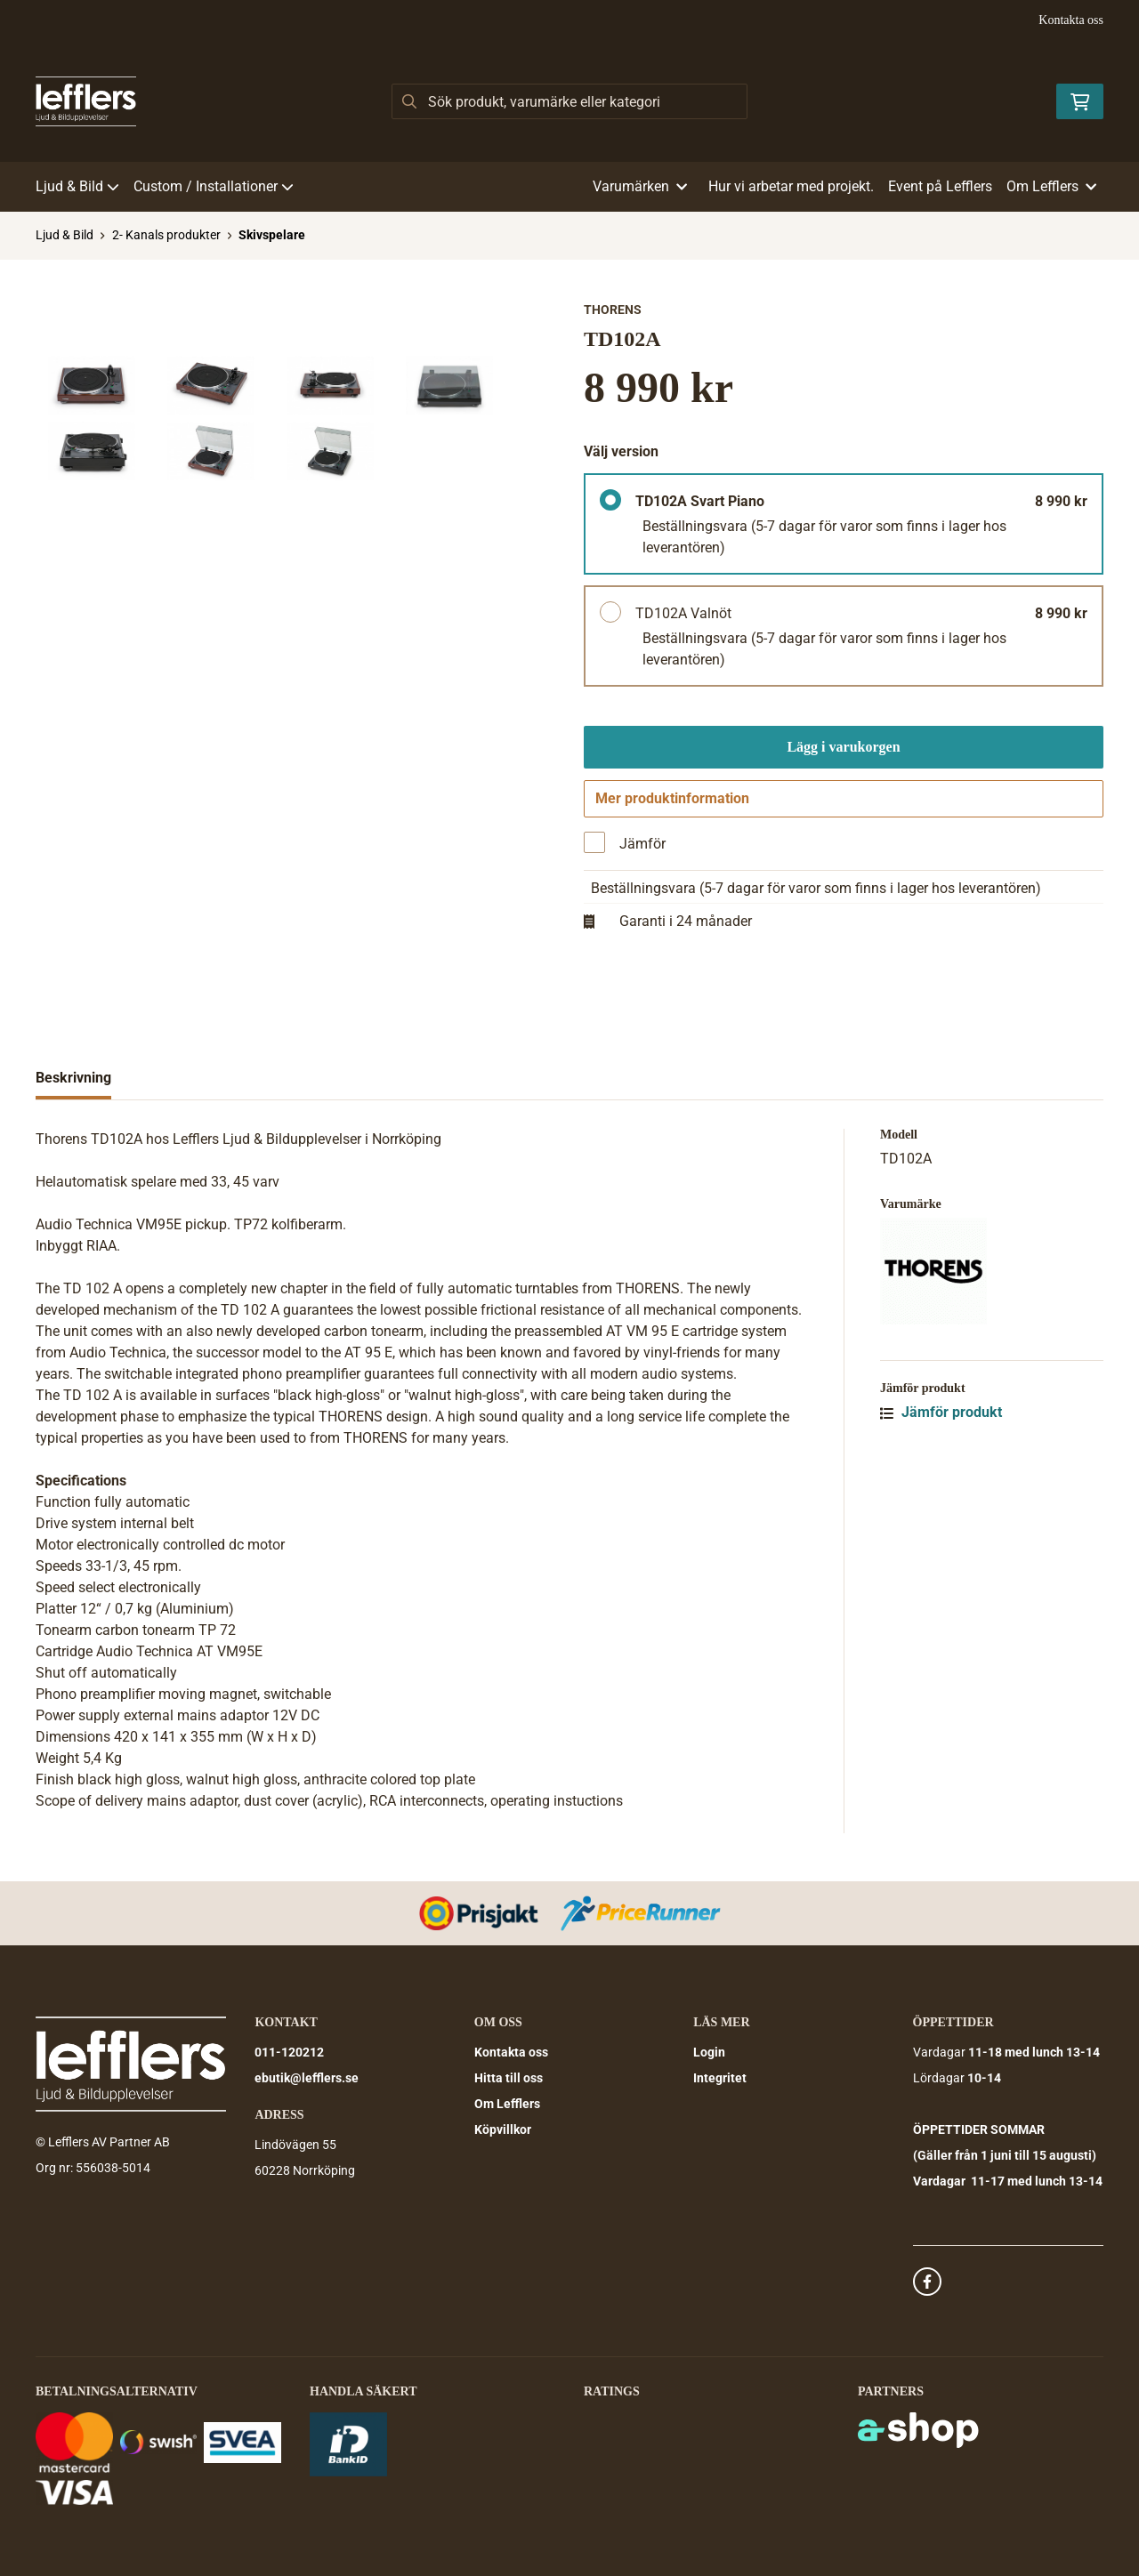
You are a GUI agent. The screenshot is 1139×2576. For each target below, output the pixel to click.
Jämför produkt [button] (941, 1418)
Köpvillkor (502, 2130)
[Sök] (569, 101)
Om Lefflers (507, 2104)
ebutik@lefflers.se (306, 2079)
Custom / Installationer (213, 186)
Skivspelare (271, 235)
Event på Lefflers (940, 186)
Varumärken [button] (640, 186)
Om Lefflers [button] (1051, 186)
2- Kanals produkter (166, 235)
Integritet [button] (720, 2079)
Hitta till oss (508, 2079)
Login (709, 2053)
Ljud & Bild (77, 186)
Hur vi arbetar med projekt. (791, 186)
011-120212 (289, 2053)
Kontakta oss (1070, 20)
